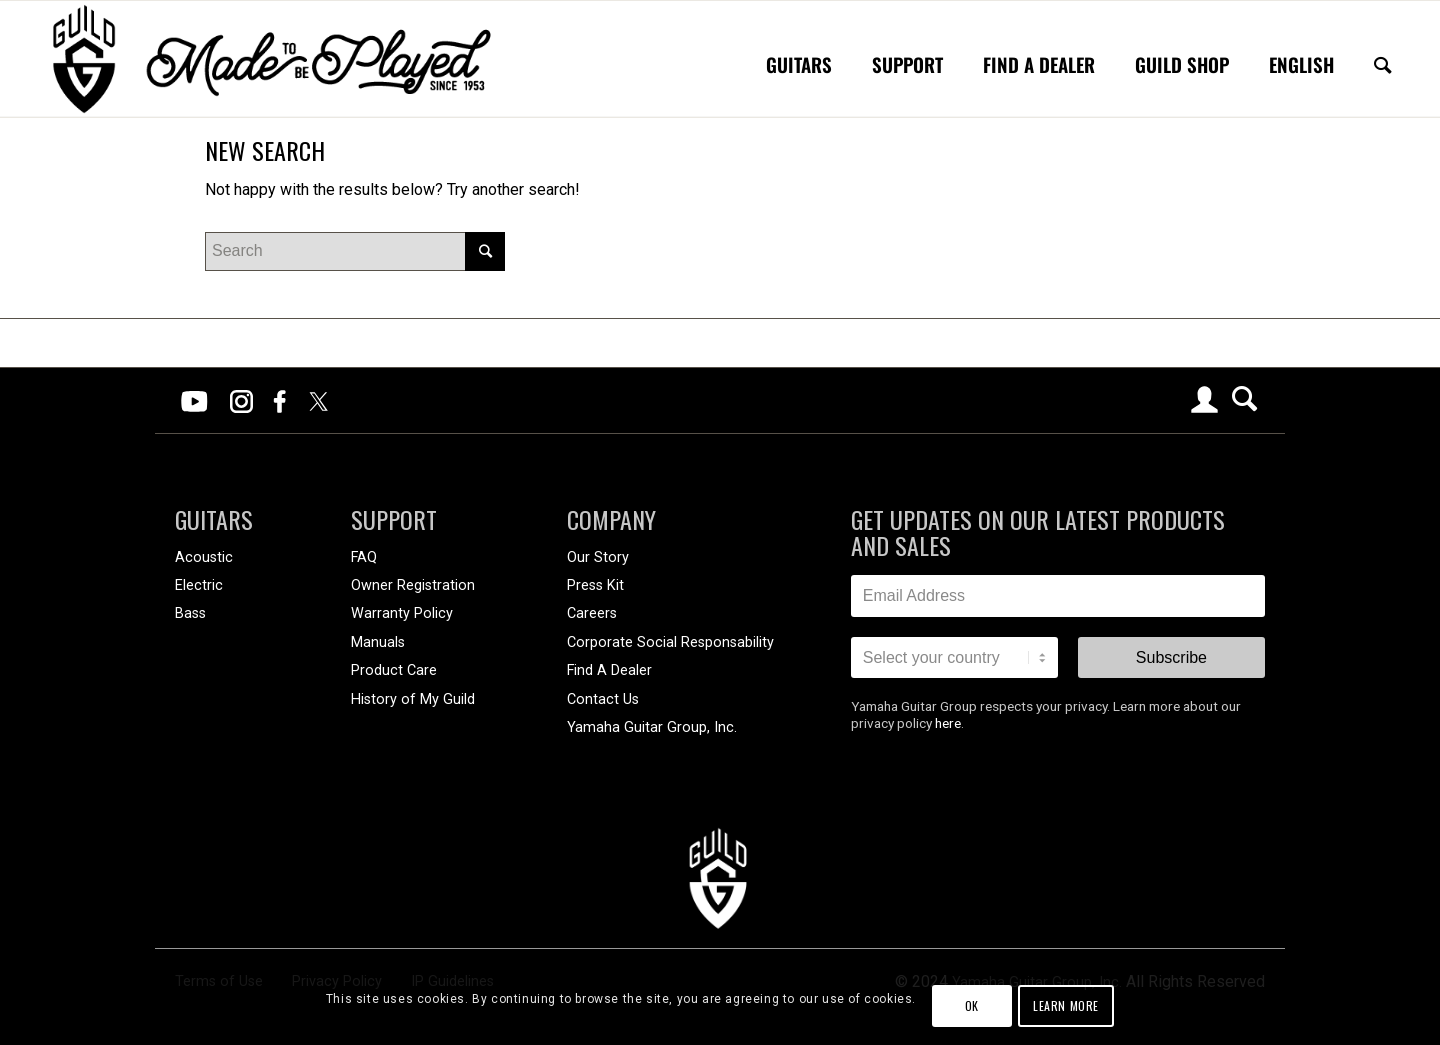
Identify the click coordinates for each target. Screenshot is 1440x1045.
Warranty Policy (402, 613)
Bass (190, 613)
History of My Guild (413, 699)
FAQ (364, 557)
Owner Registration (413, 585)
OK (972, 1005)
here (948, 723)
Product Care (394, 670)
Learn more (1066, 1005)
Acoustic (204, 557)
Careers (592, 613)
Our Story (598, 557)
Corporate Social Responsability (670, 642)
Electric (199, 585)
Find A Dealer (609, 670)
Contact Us (603, 699)
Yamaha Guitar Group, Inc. (652, 727)
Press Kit (595, 585)
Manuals (378, 642)
